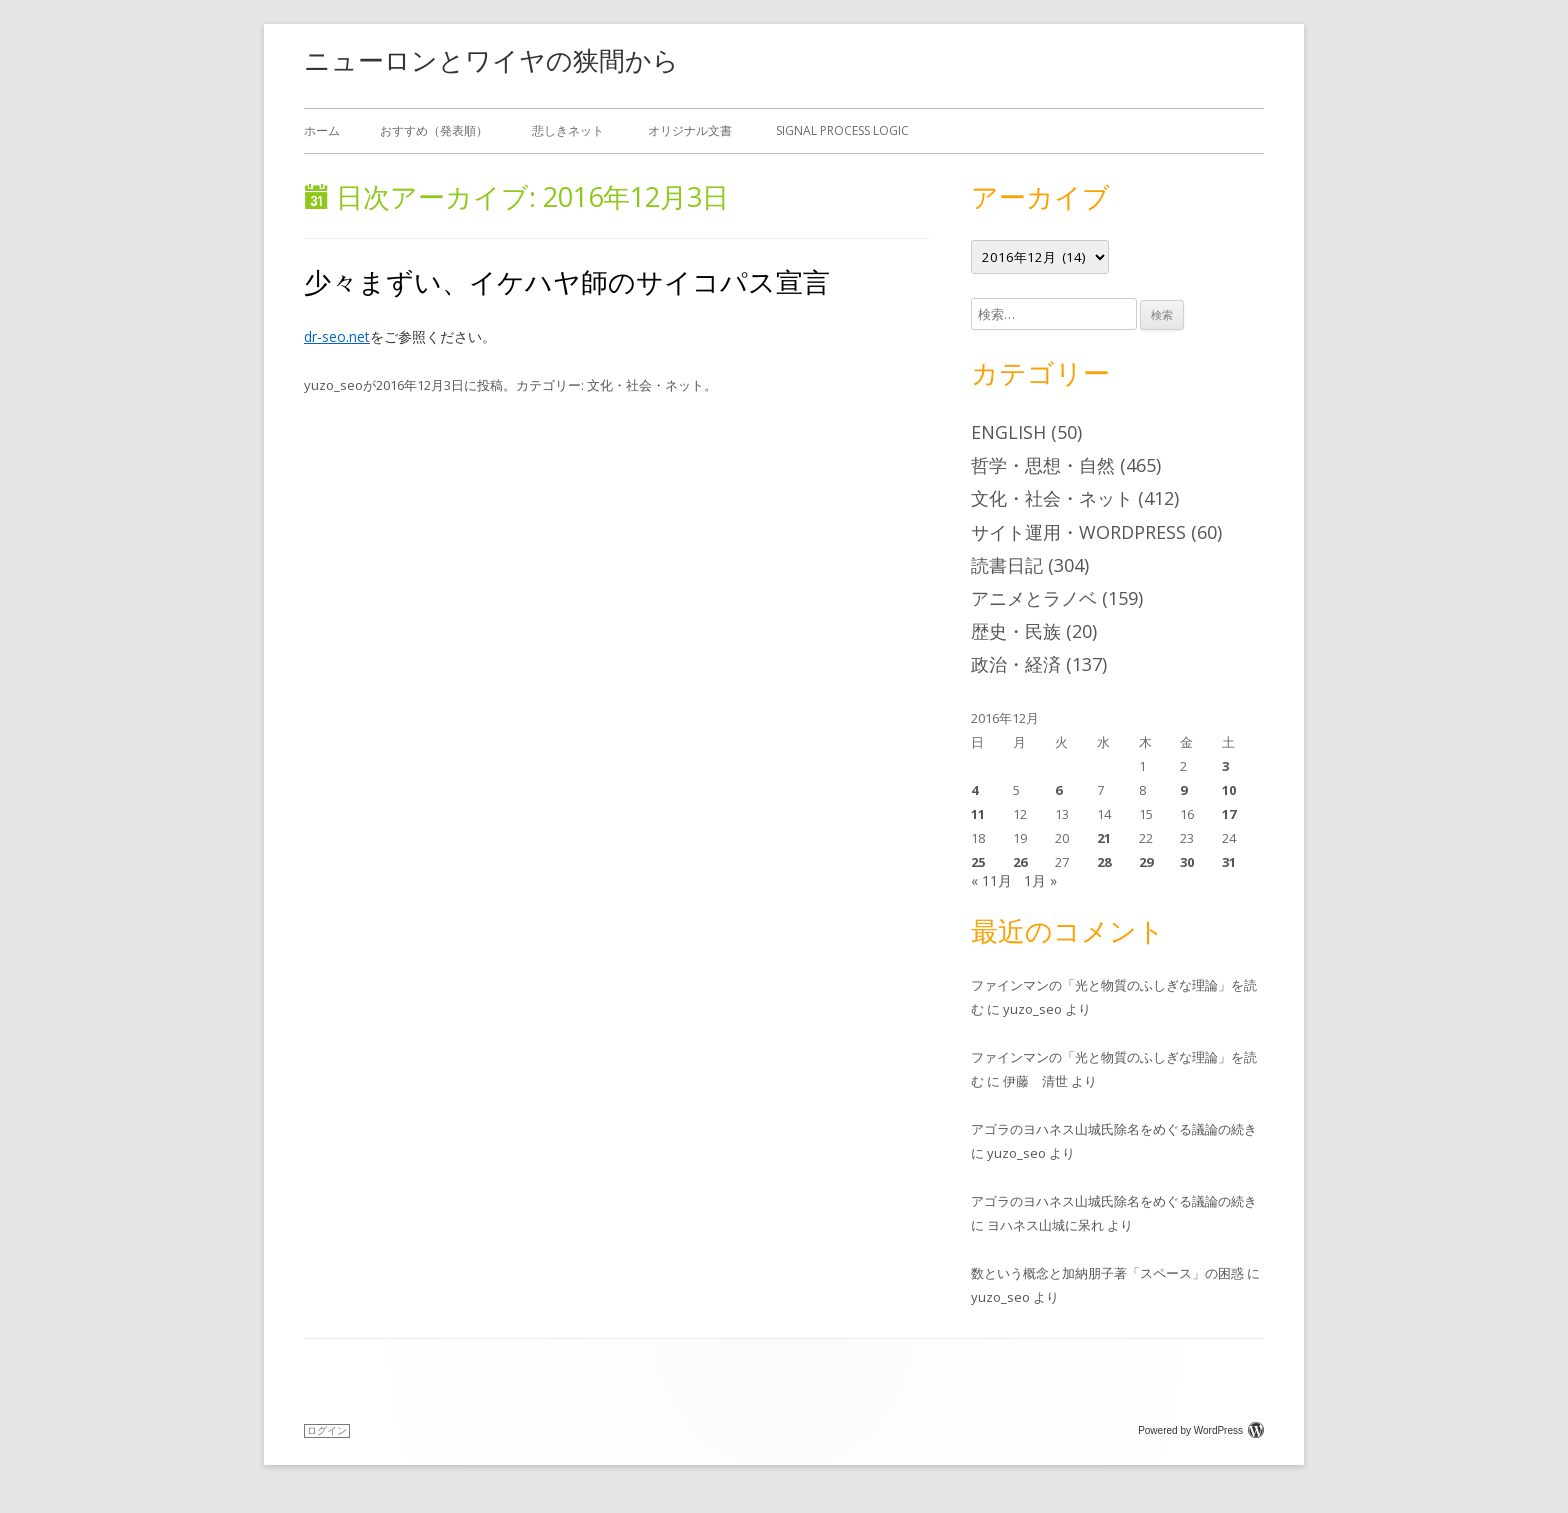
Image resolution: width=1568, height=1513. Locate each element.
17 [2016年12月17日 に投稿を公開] (1229, 814)
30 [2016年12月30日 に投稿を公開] (1187, 862)
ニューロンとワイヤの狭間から (491, 60)
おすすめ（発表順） (434, 130)
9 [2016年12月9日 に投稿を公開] (1183, 790)
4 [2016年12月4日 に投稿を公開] (974, 790)
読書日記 (1007, 565)
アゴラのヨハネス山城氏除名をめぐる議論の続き (1114, 1129)
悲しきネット (568, 130)
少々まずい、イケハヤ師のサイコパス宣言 (567, 281)
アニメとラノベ (1034, 598)
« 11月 (991, 880)
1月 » (1040, 880)
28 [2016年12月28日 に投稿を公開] (1104, 862)
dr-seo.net (337, 336)
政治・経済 (1016, 664)
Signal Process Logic (842, 130)
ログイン (327, 1430)
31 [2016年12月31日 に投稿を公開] (1229, 862)
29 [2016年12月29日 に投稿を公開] (1146, 862)
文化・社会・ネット (645, 385)
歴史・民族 (1016, 631)
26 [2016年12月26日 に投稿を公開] (1020, 862)
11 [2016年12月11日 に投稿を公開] (978, 814)
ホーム (322, 130)
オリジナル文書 (690, 130)
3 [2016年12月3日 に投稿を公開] (1225, 766)
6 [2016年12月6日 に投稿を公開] (1058, 790)
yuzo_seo (333, 385)
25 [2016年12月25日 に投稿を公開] (978, 862)
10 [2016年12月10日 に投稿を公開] (1229, 790)
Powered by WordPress (1201, 1430)
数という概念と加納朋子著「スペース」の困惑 (1107, 1273)
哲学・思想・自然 (1043, 465)
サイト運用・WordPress (1078, 532)
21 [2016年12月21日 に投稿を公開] (1104, 838)
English (1008, 432)
